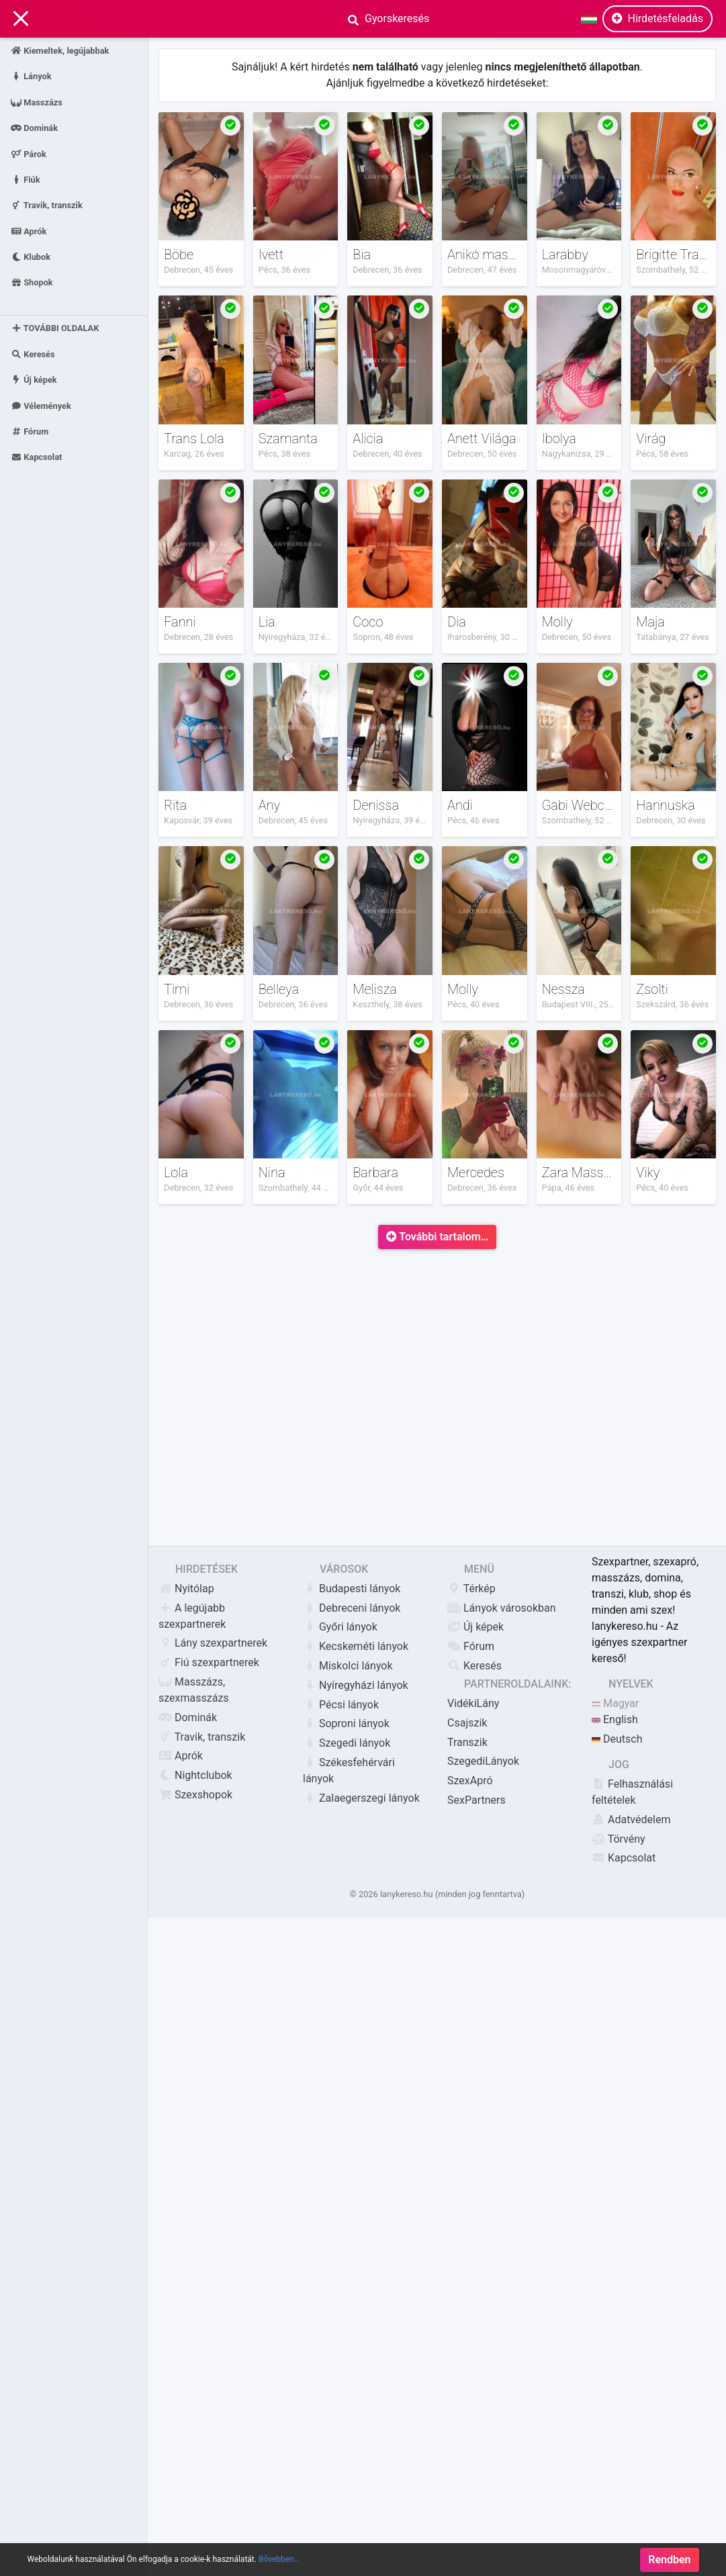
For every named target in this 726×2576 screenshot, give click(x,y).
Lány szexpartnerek (212, 1643)
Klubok (30, 257)
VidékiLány (473, 1703)
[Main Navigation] (21, 19)
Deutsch (617, 1739)
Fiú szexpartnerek (208, 1662)
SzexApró (470, 1780)
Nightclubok (195, 1775)
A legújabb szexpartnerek (192, 1616)
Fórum (29, 431)
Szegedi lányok (346, 1743)
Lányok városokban (501, 1608)
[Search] (450, 19)
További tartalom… (437, 1236)
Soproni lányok (346, 1723)
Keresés (33, 354)
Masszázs (36, 102)
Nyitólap (186, 1588)
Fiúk (25, 179)
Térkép (471, 1588)
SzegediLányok (483, 1761)
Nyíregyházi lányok (355, 1685)
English (615, 1719)
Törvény (618, 1839)
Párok (28, 153)
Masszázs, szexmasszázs (193, 1689)
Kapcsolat (36, 457)
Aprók (28, 231)
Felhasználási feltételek (632, 1792)
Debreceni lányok (351, 1608)
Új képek (34, 380)
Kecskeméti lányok (355, 1646)
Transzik (467, 1742)
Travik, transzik (47, 205)
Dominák (34, 128)
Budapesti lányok (351, 1588)
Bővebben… (279, 2567)
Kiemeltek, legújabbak (60, 51)
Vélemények (41, 405)
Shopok (32, 282)
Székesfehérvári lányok (349, 1770)
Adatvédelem (631, 1819)
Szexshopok (195, 1794)
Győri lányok (340, 1626)
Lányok (31, 76)
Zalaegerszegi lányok (361, 1798)
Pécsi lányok (341, 1704)
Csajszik (467, 1722)
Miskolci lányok (348, 1665)
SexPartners (476, 1800)
